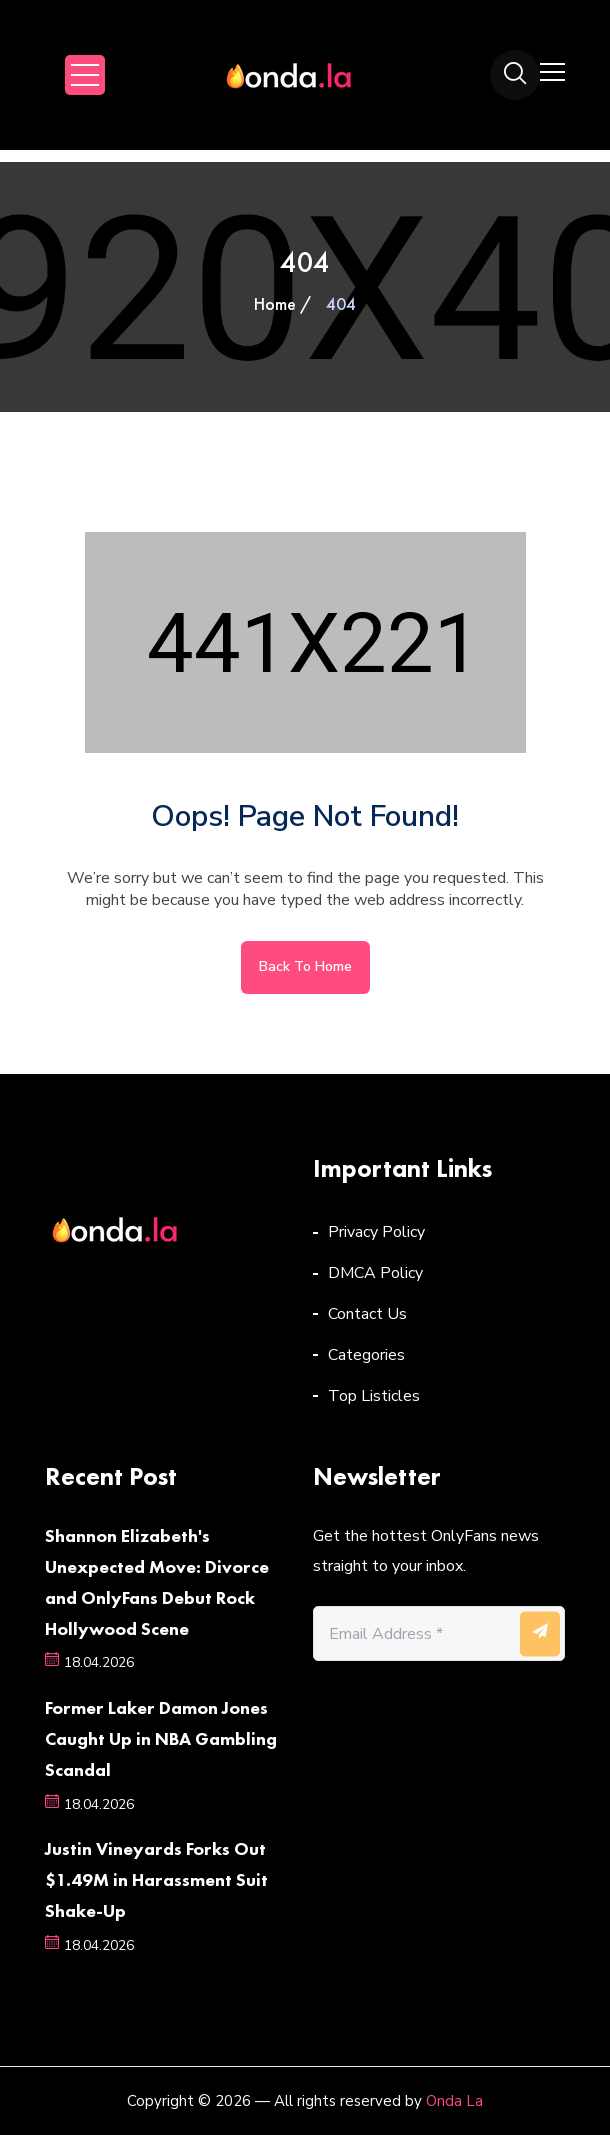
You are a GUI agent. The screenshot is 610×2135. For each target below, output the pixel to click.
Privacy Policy (376, 1232)
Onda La (454, 2101)
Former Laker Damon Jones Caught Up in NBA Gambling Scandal (161, 1738)
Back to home (305, 966)
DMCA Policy (375, 1273)
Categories (366, 1355)
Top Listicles (374, 1396)
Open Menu (85, 75)
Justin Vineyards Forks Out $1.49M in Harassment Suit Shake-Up (156, 1879)
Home (275, 303)
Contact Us (367, 1314)
